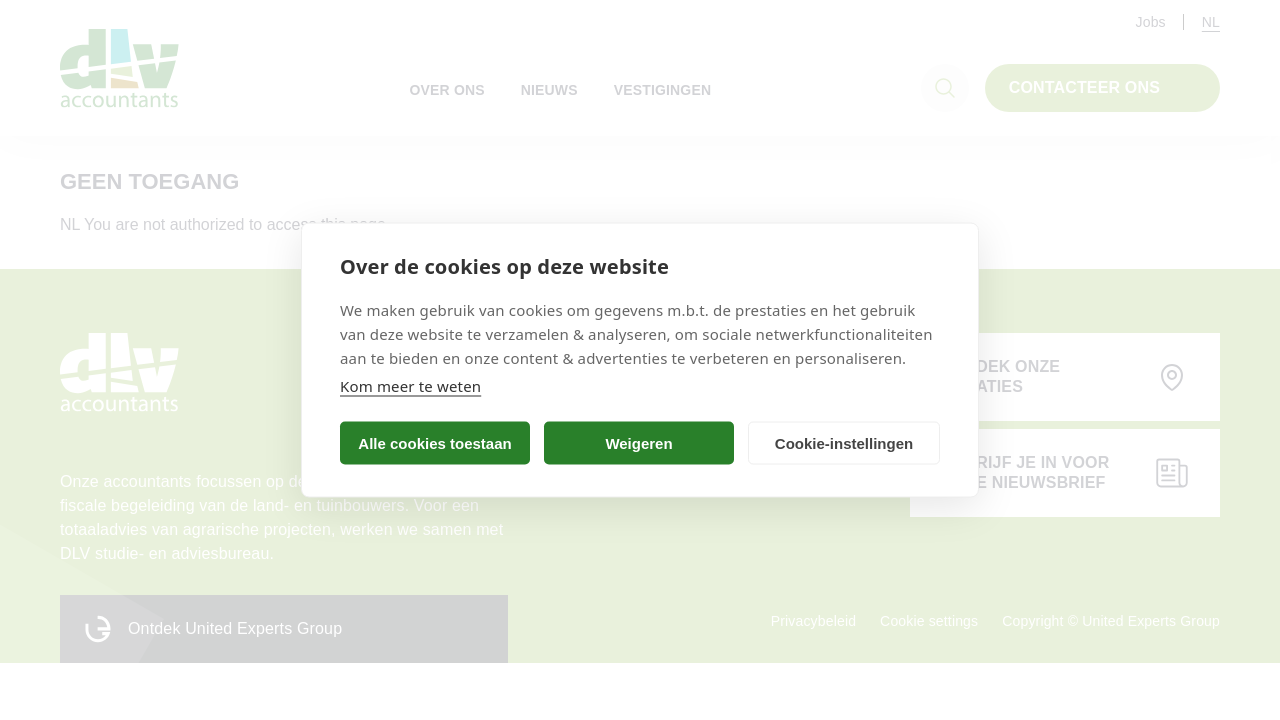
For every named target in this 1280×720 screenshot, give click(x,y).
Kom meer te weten (410, 386)
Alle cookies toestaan (434, 442)
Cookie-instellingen (844, 442)
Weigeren (638, 442)
